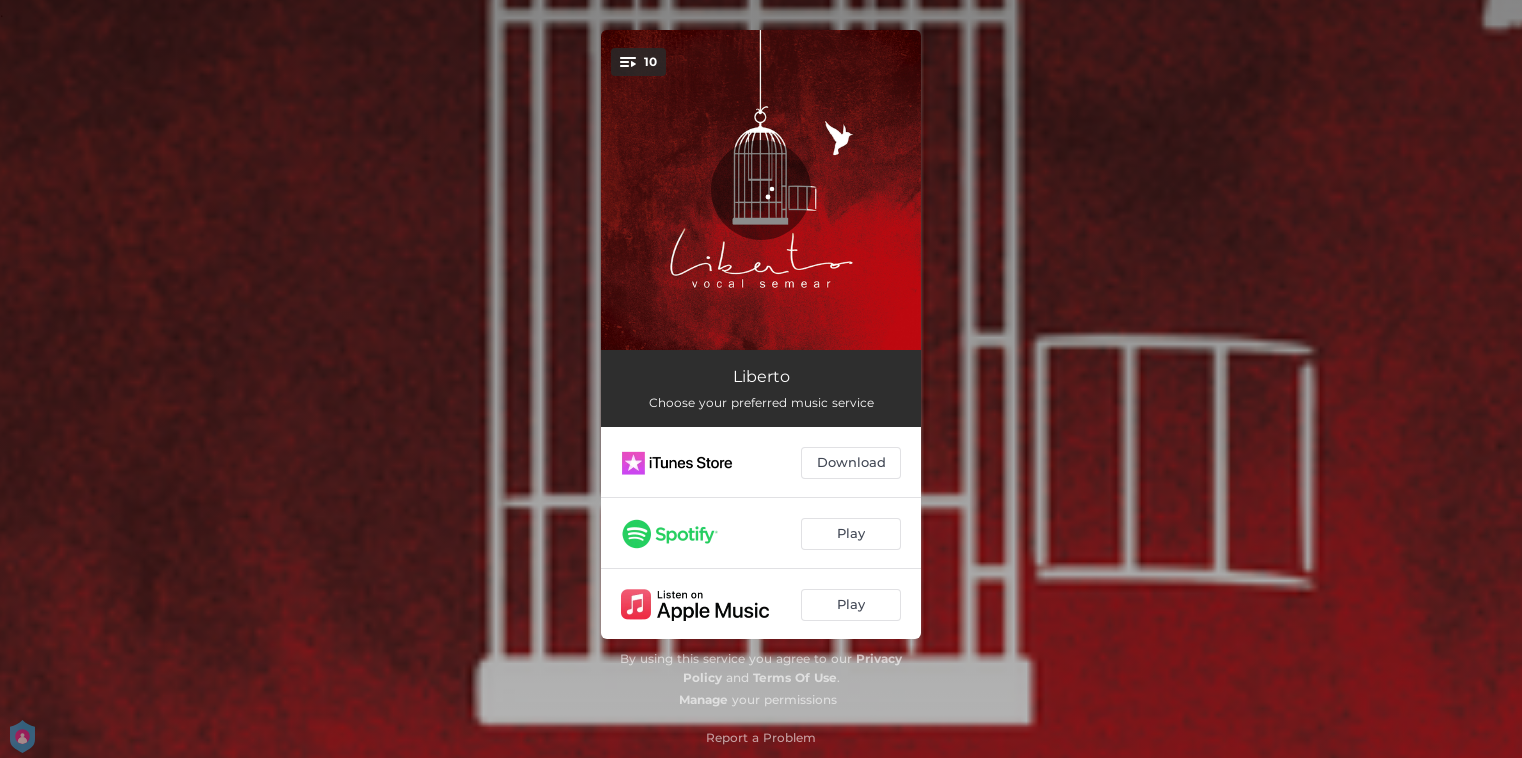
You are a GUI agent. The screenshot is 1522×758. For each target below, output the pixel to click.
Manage (703, 699)
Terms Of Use (795, 677)
